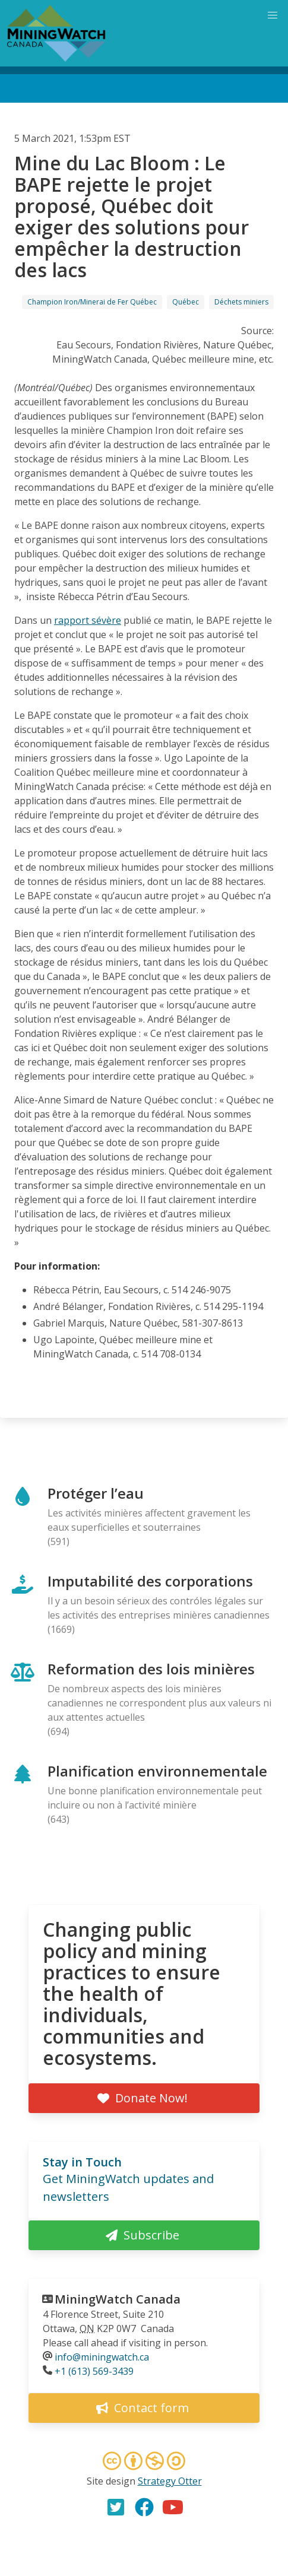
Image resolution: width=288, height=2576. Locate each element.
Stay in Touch (82, 2162)
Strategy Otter (170, 2481)
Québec (185, 302)
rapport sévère (87, 620)
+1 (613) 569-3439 (94, 2371)
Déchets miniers (241, 302)
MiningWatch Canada (118, 2299)
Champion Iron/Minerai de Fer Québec (92, 302)
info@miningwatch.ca (102, 2357)
